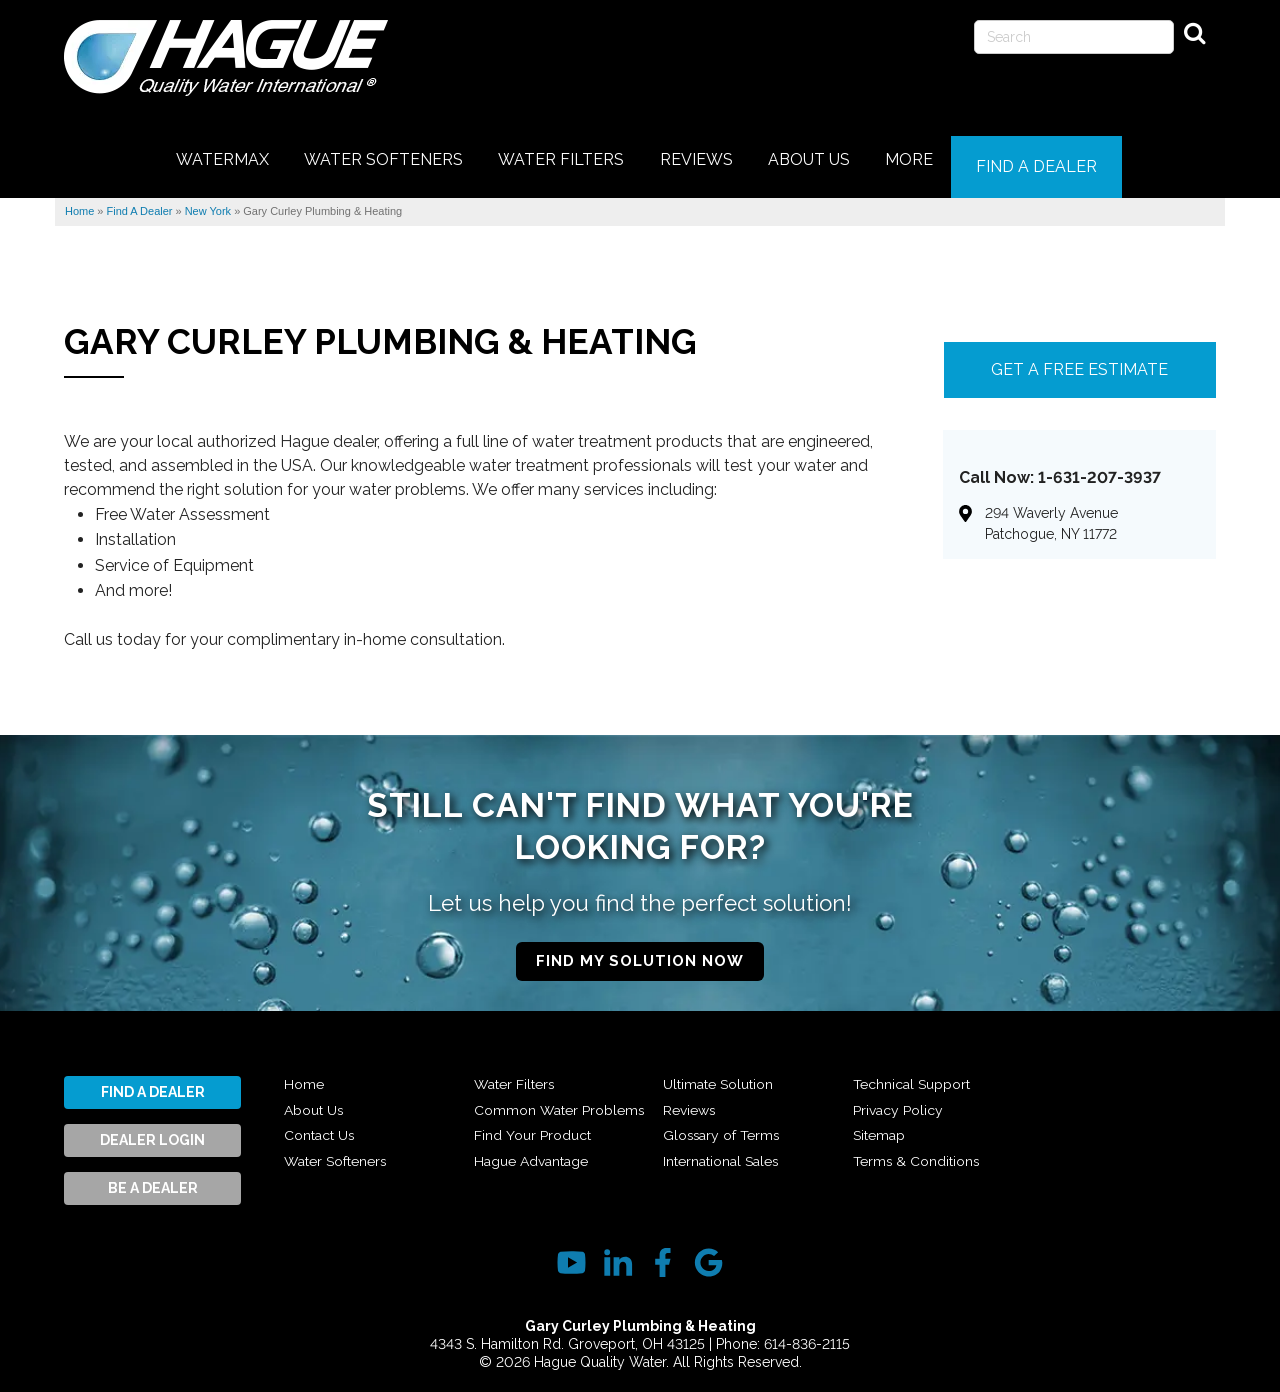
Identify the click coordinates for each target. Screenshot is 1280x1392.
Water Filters (518, 1074)
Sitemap (882, 1151)
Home (305, 1074)
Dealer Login (152, 1130)
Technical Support (918, 1100)
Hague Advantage (728, 1074)
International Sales (918, 1074)
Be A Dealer (153, 1178)
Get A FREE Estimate (1079, 359)
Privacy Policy (902, 1126)
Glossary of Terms (725, 1151)
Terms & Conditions (1110, 1074)
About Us (317, 1100)
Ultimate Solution (724, 1100)
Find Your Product (537, 1151)
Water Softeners (341, 1151)
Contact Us (324, 1126)
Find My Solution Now (640, 951)
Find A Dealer (153, 1082)
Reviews (692, 1126)
